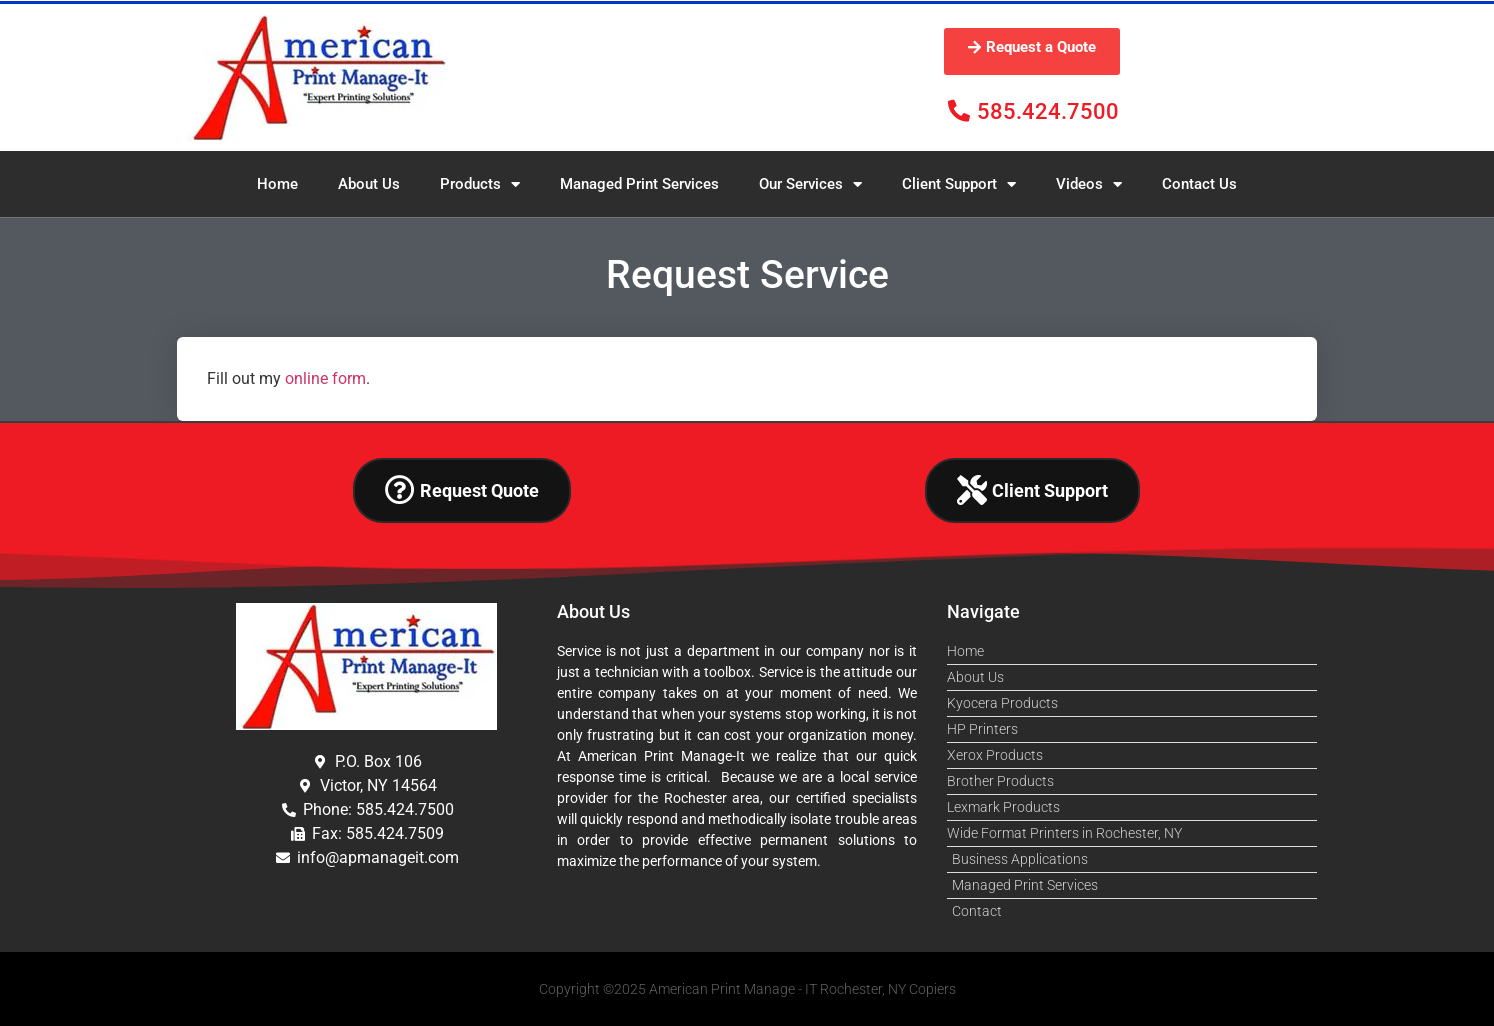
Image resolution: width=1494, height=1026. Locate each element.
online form (325, 378)
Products (480, 184)
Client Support (959, 184)
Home (277, 184)
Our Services (810, 184)
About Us (369, 184)
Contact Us (1199, 184)
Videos (1089, 184)
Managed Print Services (639, 184)
